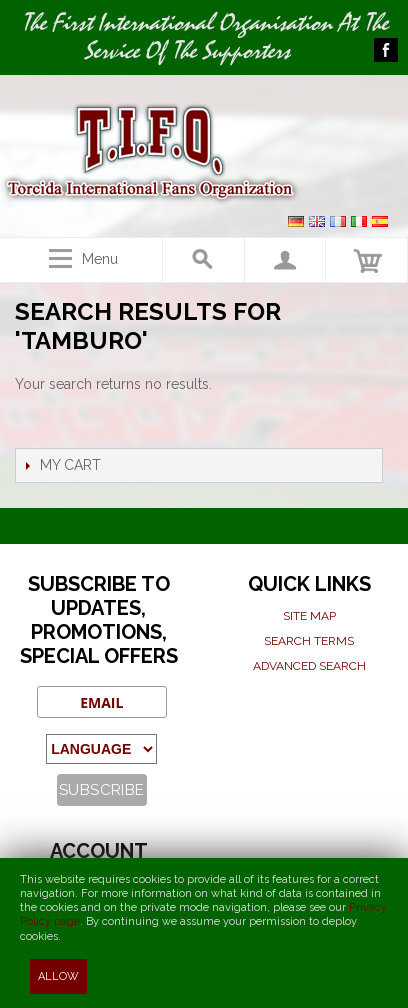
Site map (309, 616)
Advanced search (309, 666)
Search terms (309, 641)
